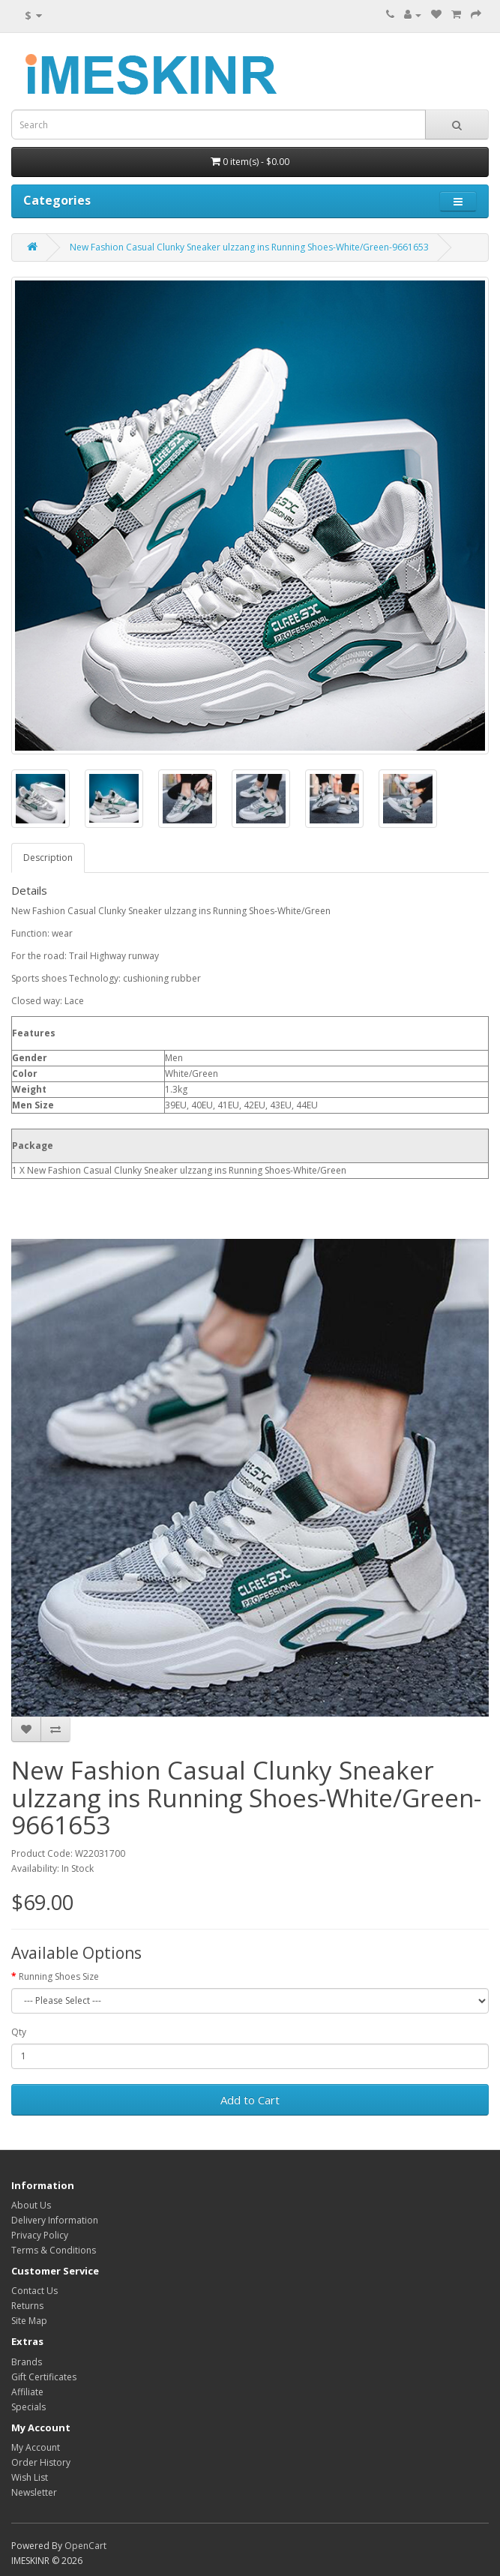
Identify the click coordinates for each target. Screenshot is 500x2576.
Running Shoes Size (59, 1976)
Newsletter (34, 2492)
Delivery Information (54, 2220)
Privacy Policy (39, 2235)
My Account (35, 2447)
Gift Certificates (43, 2377)
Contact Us (34, 2290)
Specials (28, 2407)
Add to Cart (250, 2099)
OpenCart (85, 2545)
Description (48, 857)
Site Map (29, 2320)
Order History (40, 2462)
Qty (18, 2032)
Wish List (29, 2477)
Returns (27, 2305)
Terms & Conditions (53, 2250)
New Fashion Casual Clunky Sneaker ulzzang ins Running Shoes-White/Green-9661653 (249, 247)
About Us (31, 2205)
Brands (26, 2362)
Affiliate (27, 2392)
